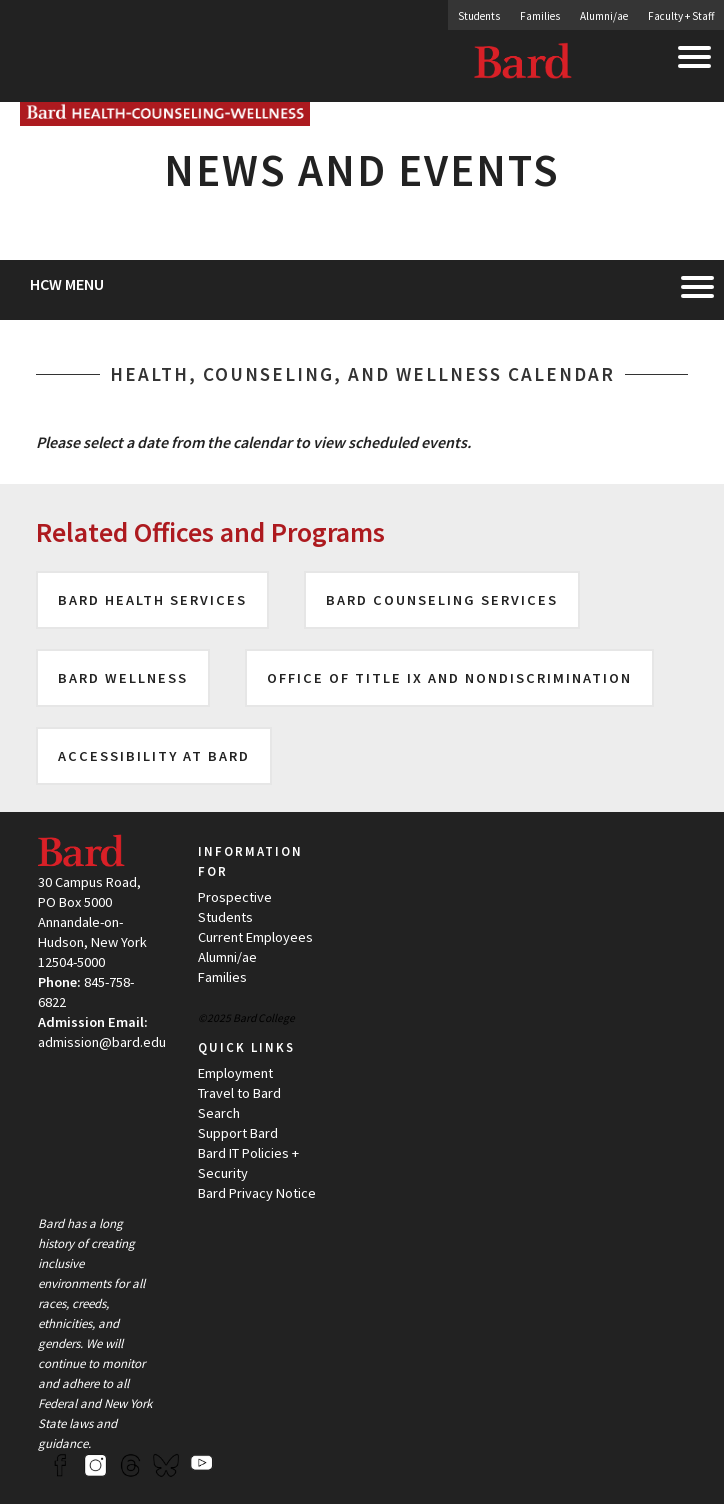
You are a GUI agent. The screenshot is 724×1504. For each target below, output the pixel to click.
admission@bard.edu (102, 1042)
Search (219, 1113)
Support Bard (238, 1133)
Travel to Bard (239, 1093)
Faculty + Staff (681, 16)
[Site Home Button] (165, 117)
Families (540, 16)
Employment (235, 1073)
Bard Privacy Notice (257, 1193)
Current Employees (255, 937)
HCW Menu (67, 284)
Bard (524, 65)
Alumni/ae (604, 16)
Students (479, 16)
